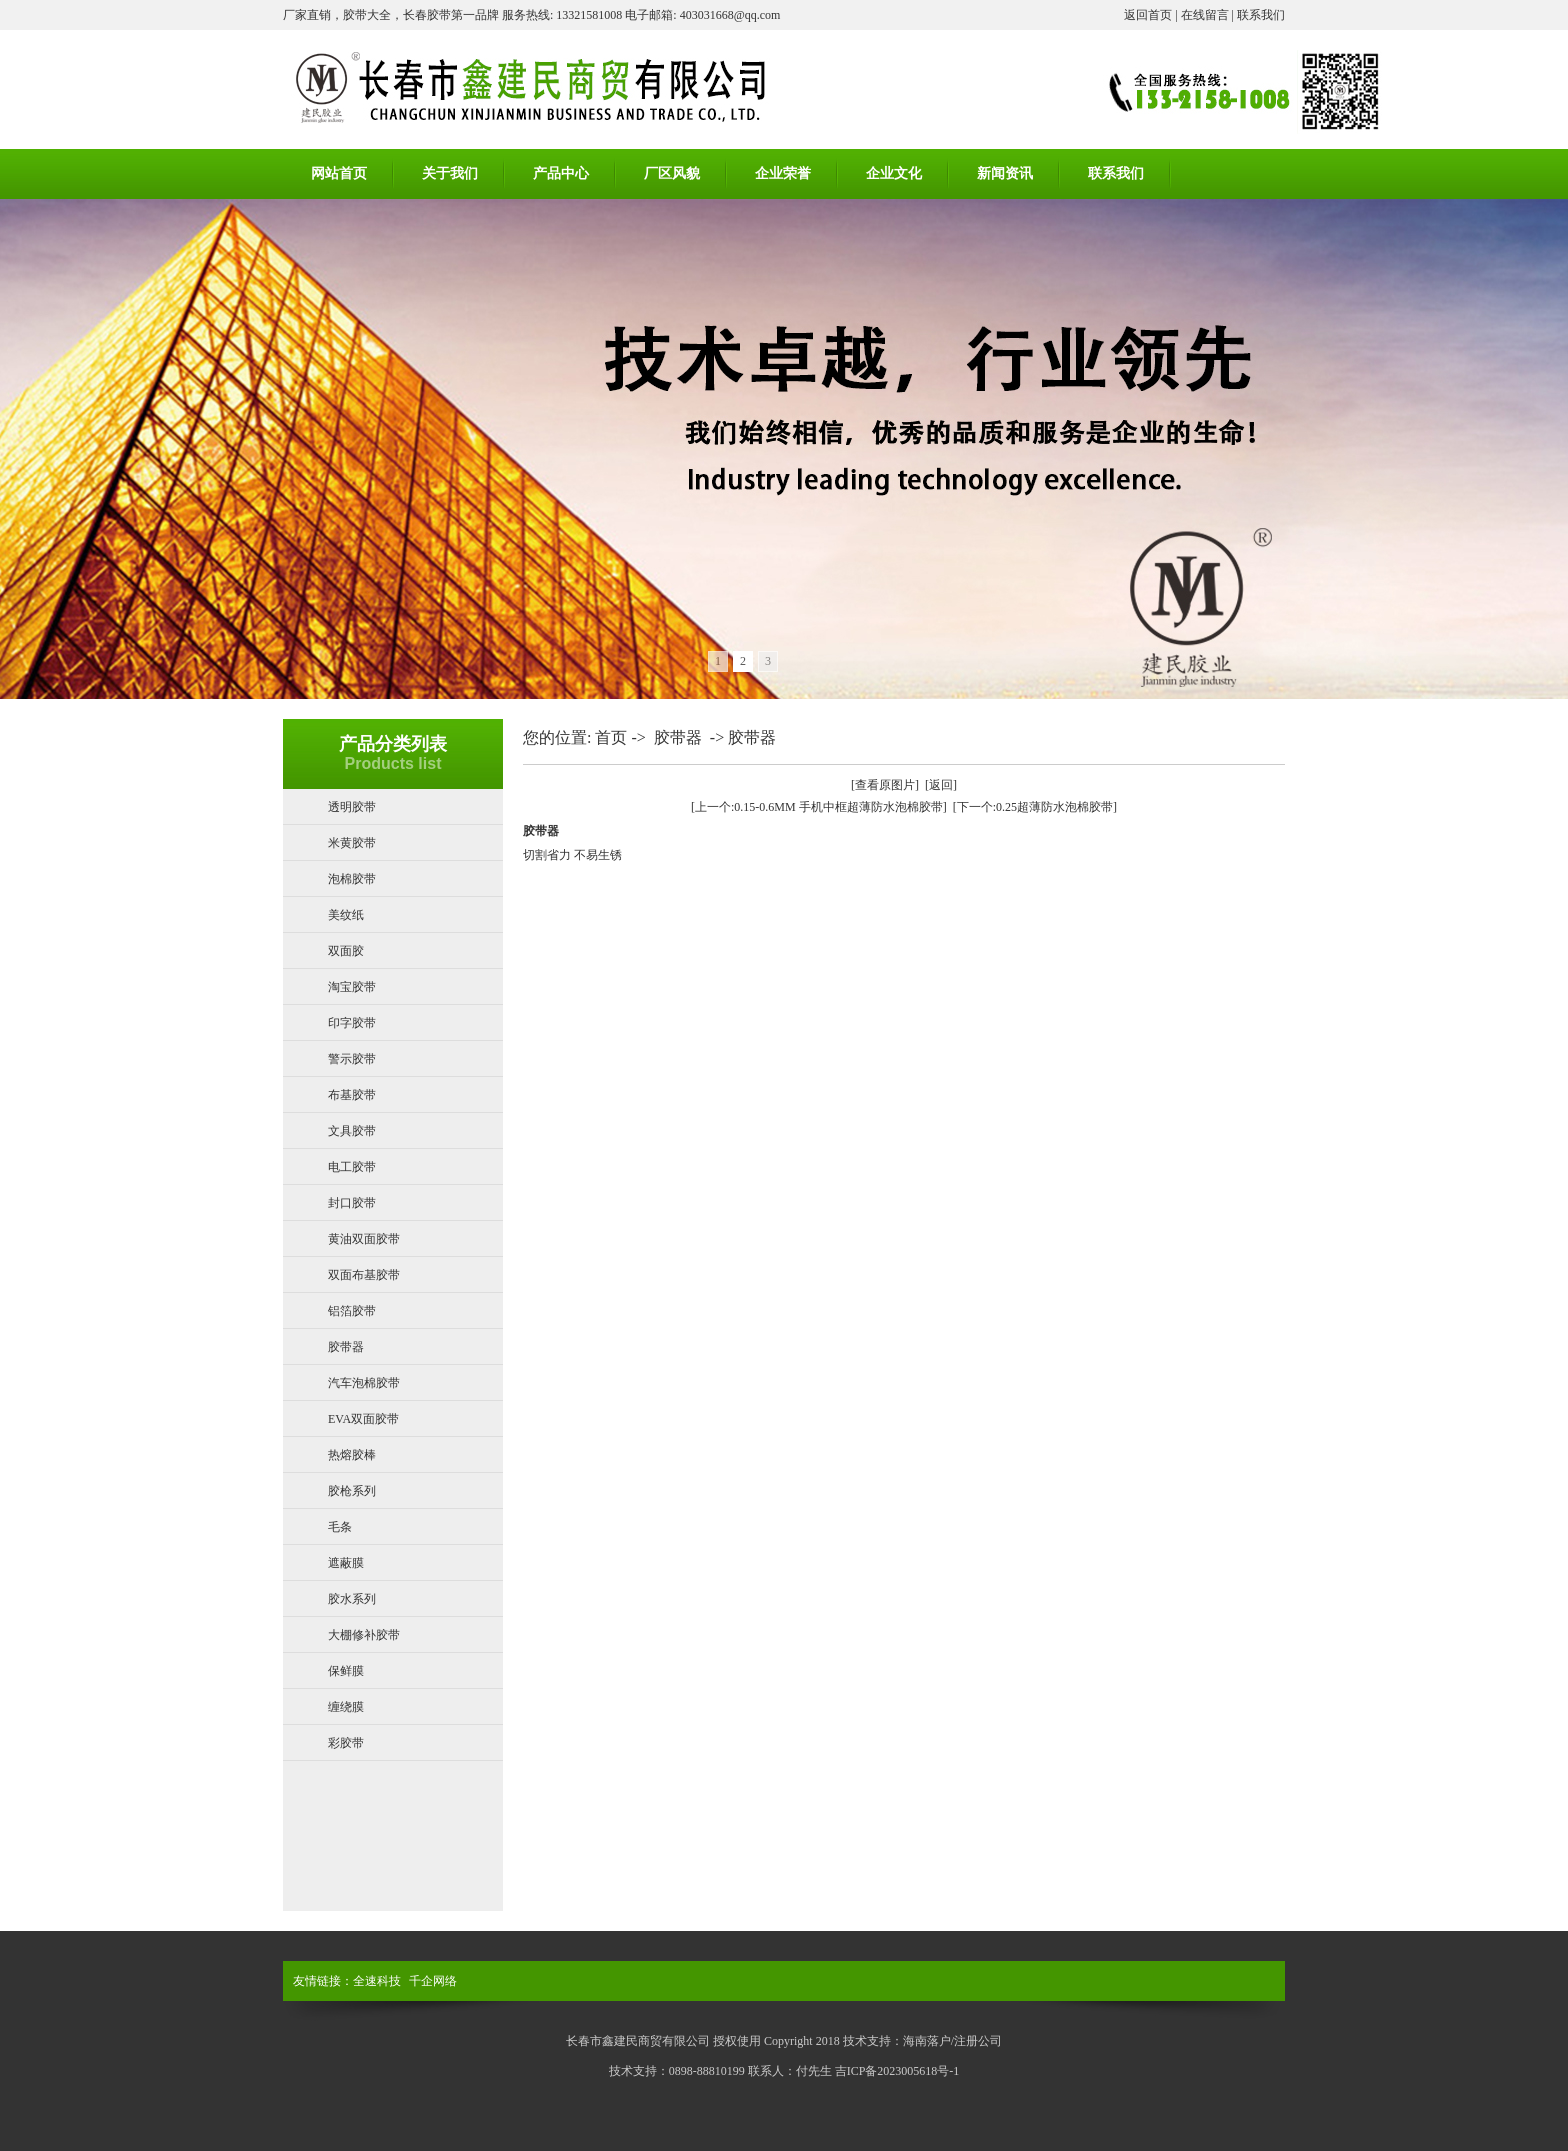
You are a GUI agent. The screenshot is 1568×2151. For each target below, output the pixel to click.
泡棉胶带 (352, 879)
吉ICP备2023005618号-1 (897, 2071)
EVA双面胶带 (363, 1419)
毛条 (340, 1527)
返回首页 (1148, 15)
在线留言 (1205, 15)
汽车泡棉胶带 (364, 1383)
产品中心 (561, 173)
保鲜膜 (346, 1671)
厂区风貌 (672, 173)
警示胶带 (352, 1059)
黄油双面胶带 (364, 1239)
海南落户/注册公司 (952, 2041)
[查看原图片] (885, 785)
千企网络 (433, 1981)
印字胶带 (352, 1023)
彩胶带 (346, 1743)
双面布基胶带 (364, 1275)
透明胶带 (352, 807)
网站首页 (339, 173)
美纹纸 (346, 915)
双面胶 (346, 951)
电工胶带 (352, 1167)
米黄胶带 (352, 843)
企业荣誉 (783, 173)
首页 (611, 737)
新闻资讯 (1005, 173)
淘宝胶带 (352, 987)
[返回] (941, 785)
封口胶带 (352, 1203)
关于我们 (450, 173)
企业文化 (894, 173)
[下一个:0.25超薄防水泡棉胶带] (1035, 807)
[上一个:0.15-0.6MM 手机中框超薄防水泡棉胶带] (819, 807)
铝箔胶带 (352, 1311)
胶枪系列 (352, 1491)
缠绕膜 (346, 1707)
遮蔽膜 (346, 1563)
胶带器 (346, 1347)
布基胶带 (352, 1095)
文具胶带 (352, 1131)
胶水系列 (352, 1599)
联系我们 (1261, 15)
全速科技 (377, 1981)
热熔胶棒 (352, 1455)
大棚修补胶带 (364, 1635)
